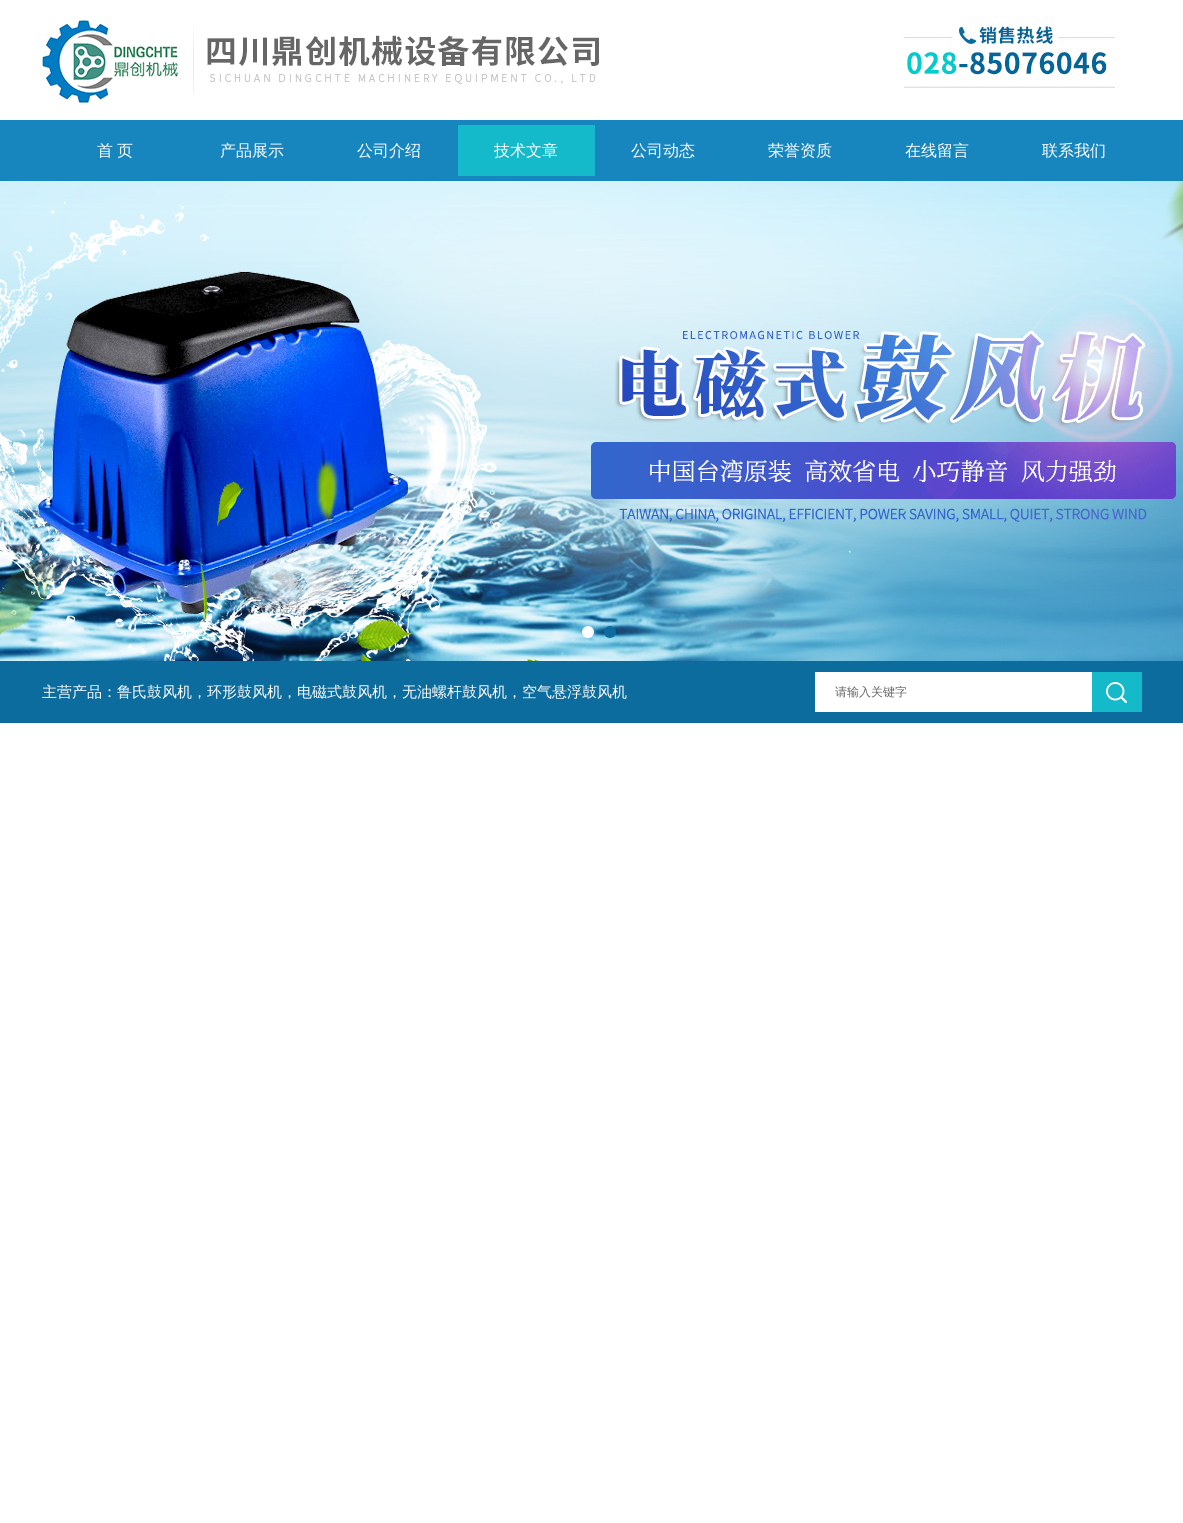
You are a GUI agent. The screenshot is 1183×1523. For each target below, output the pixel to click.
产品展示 (252, 150)
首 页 (115, 150)
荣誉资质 (800, 150)
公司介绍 (389, 150)
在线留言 (937, 150)
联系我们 (1074, 150)
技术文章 (526, 150)
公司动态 (663, 150)
